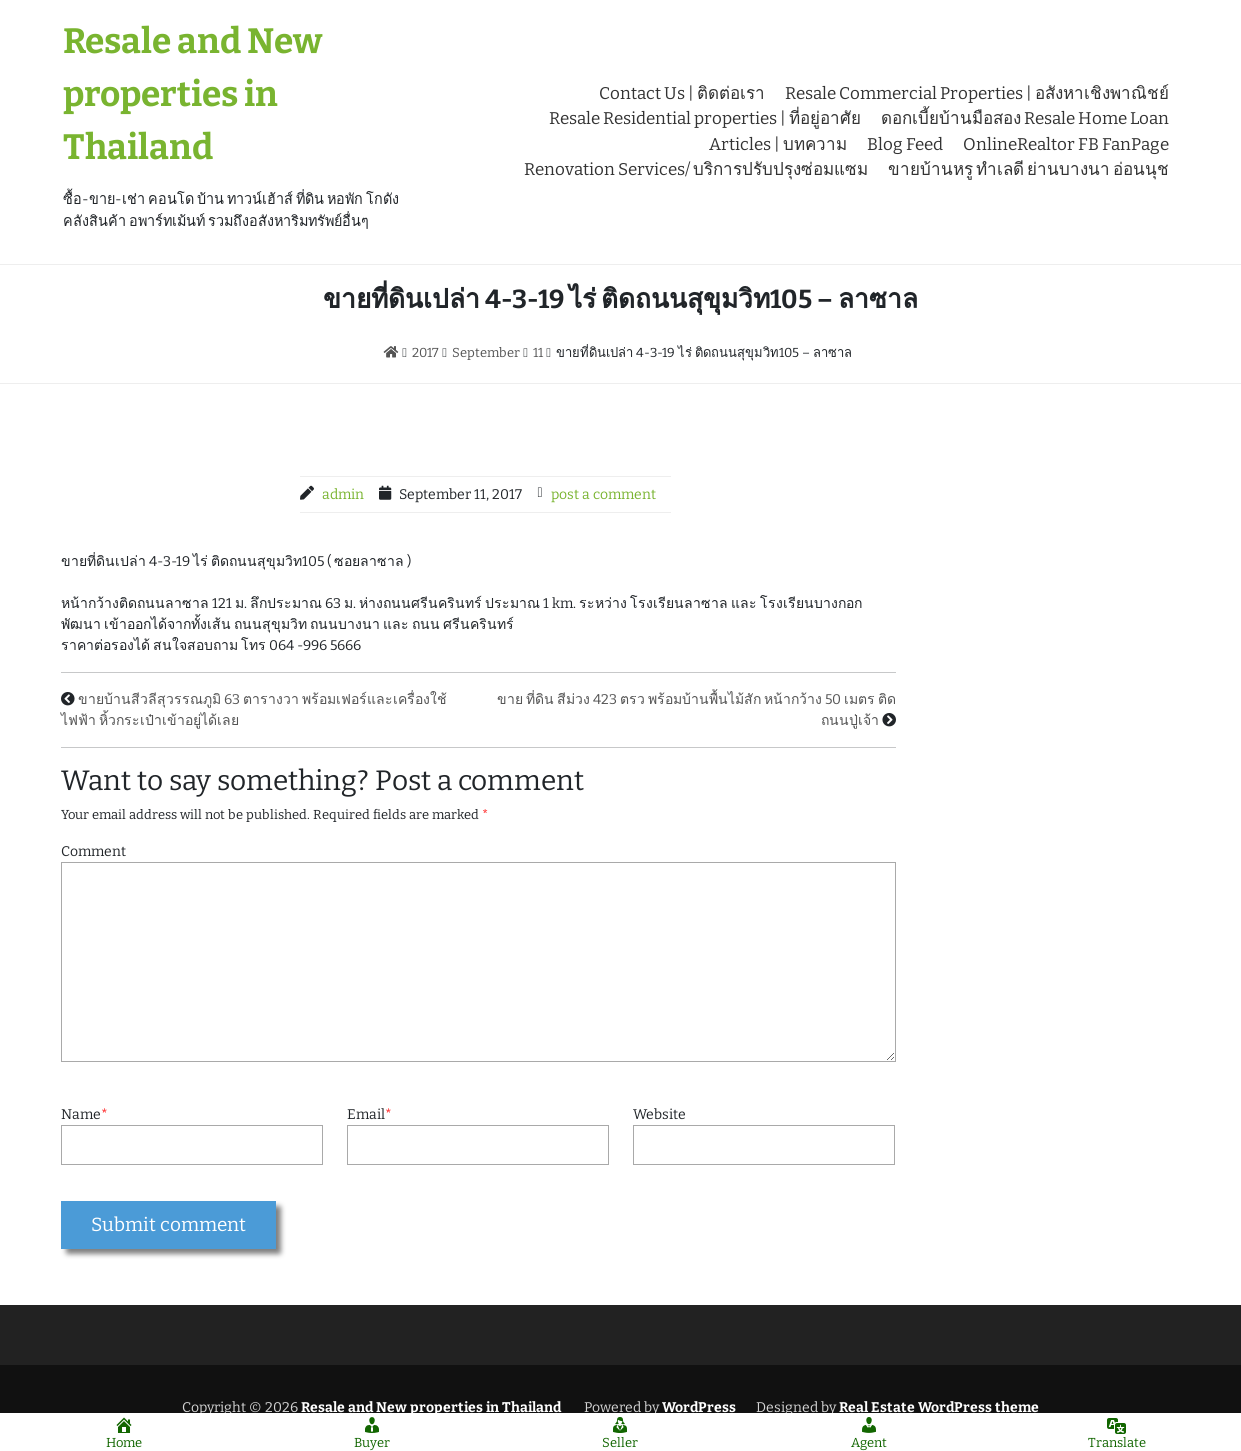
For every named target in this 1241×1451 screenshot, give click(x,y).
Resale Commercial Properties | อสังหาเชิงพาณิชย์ (977, 93)
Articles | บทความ (778, 144)
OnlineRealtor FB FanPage (1066, 144)
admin (343, 494)
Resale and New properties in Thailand (192, 94)
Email (369, 1114)
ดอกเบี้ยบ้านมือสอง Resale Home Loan (1025, 118)
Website (659, 1114)
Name (84, 1114)
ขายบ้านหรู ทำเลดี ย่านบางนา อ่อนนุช (1028, 169)
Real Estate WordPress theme (937, 1407)
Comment (93, 851)
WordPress (699, 1407)
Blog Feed (905, 144)
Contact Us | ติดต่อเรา (682, 93)
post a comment (603, 494)
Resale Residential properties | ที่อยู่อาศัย (705, 118)
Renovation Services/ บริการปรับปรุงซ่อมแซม (696, 169)
